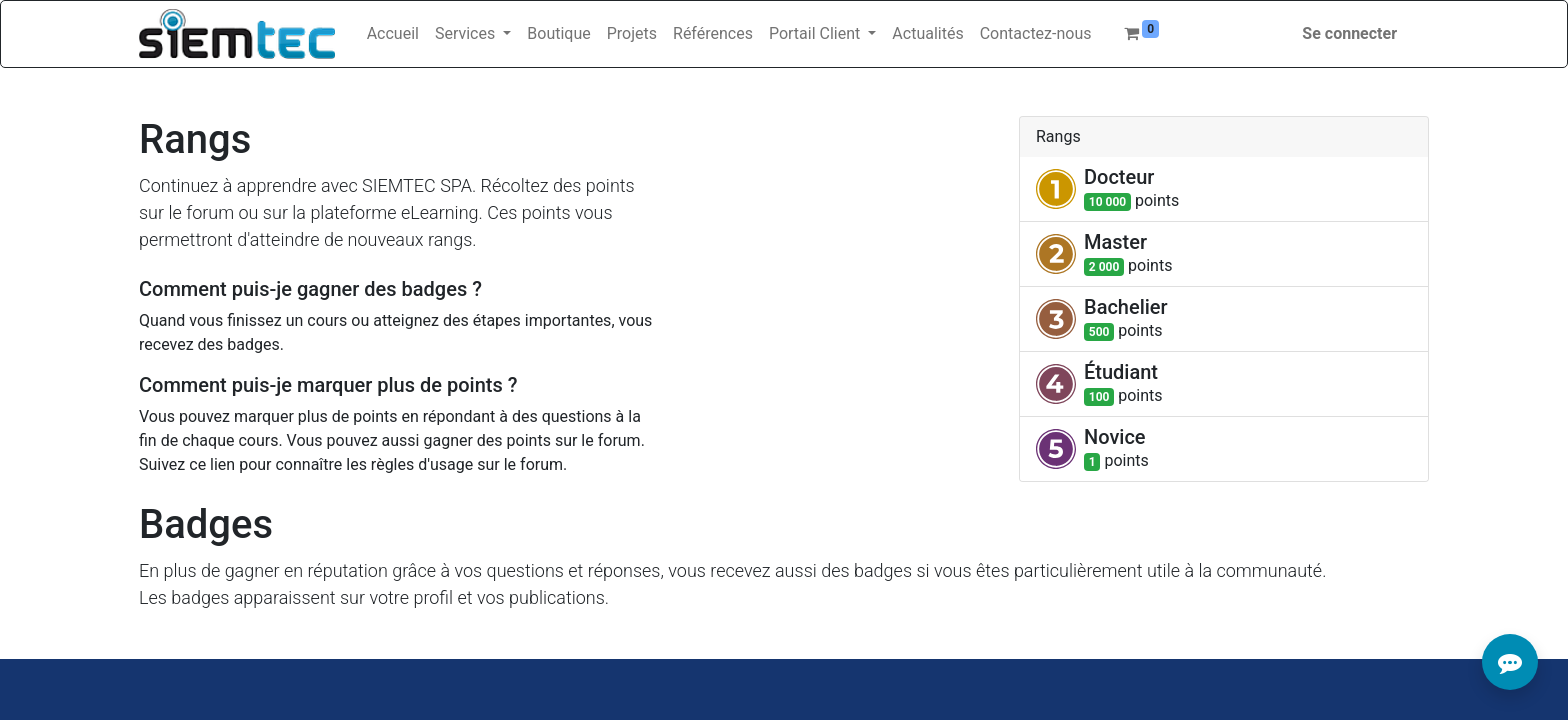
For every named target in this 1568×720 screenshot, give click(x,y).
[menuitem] (393, 34)
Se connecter (1349, 33)
